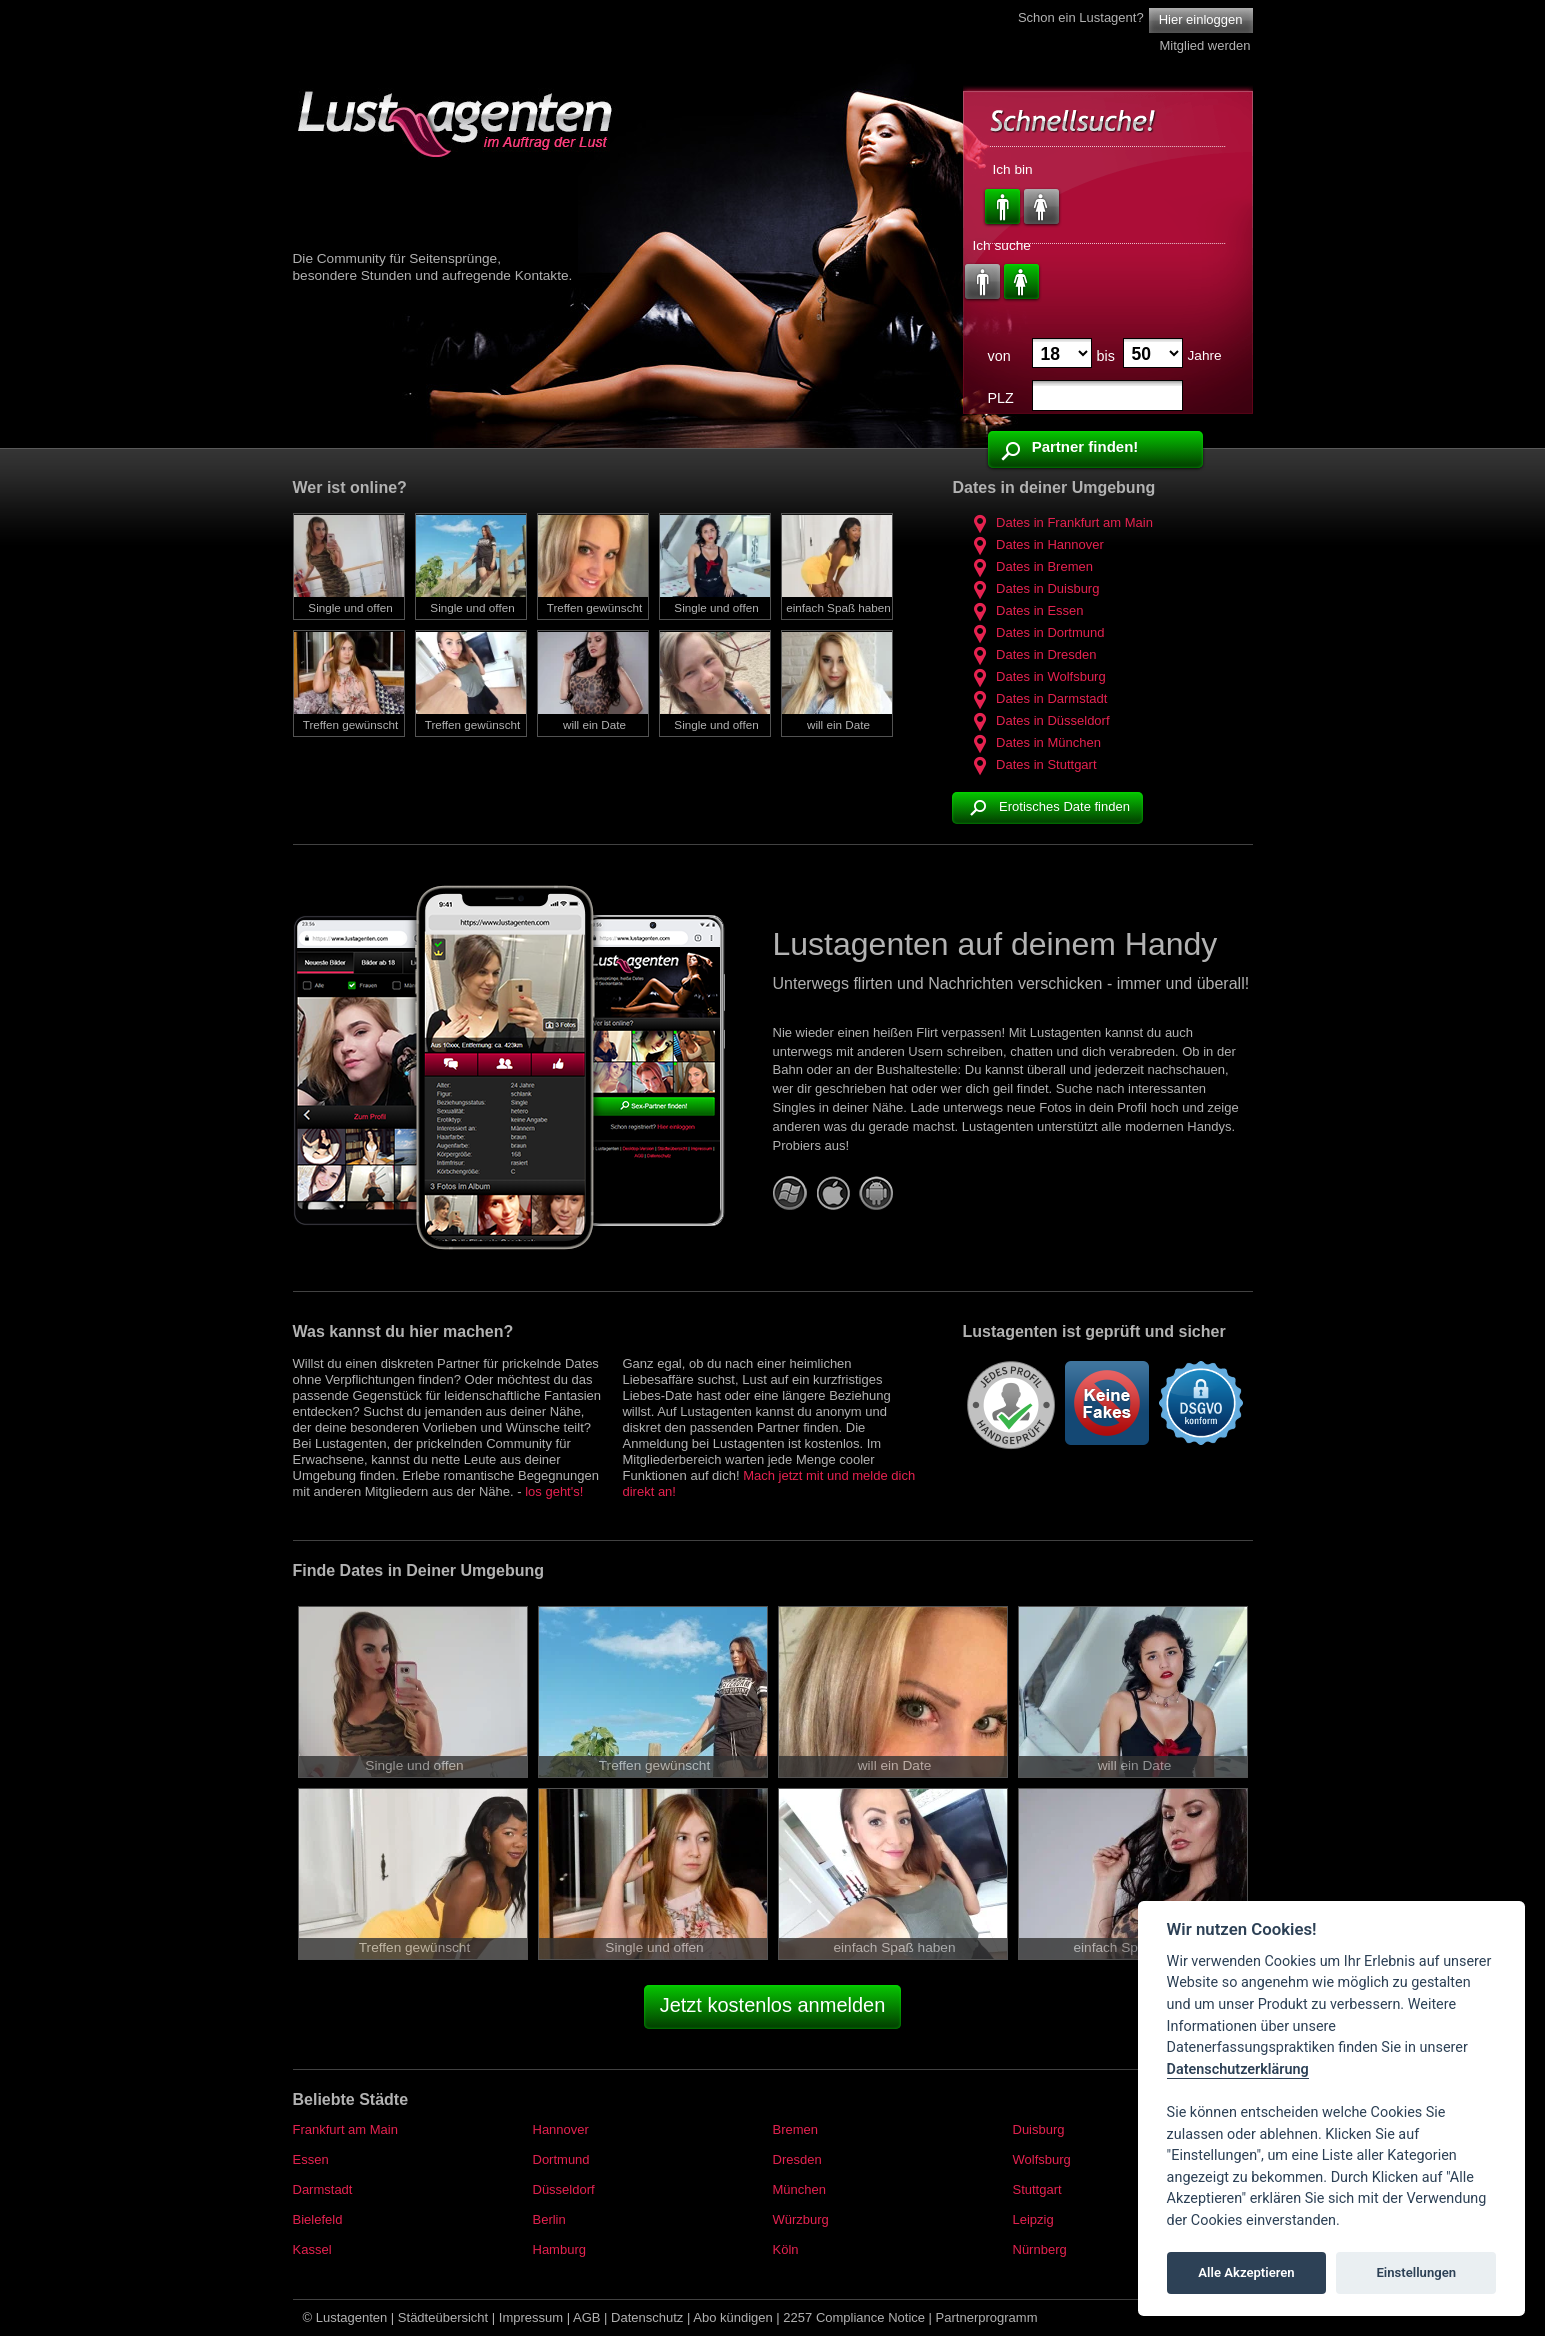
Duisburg (1039, 2129)
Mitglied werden (1204, 45)
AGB (586, 2317)
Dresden (797, 2159)
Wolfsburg (1042, 2159)
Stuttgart (1037, 2189)
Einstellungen (1416, 2272)
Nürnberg (1040, 2249)
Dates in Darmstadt (1037, 698)
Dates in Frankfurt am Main (1059, 522)
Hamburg (559, 2249)
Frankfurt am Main (345, 2129)
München (799, 2189)
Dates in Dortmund (1035, 632)
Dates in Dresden (1031, 654)
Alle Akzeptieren (1246, 2272)
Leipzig (1033, 2219)
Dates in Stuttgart (1031, 764)
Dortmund (561, 2159)
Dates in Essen (1025, 610)
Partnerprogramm (987, 2317)
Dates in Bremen (1029, 566)
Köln (786, 2249)
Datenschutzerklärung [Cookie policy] (1238, 2069)
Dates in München (1033, 742)
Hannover (561, 2129)
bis (1106, 356)
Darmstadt (323, 2189)
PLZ (1001, 398)
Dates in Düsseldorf (1038, 720)
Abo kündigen (733, 2317)
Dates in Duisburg (1033, 588)
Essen (311, 2159)
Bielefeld (318, 2219)
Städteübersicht (443, 2317)
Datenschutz (647, 2317)
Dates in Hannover (1035, 544)
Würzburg (801, 2219)
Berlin (549, 2219)
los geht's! (554, 1491)
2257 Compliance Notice (854, 2317)
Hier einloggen (1201, 19)
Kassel (312, 2249)
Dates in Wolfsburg (1036, 676)
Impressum (531, 2317)
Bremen (796, 2129)
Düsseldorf (564, 2189)
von (999, 356)
